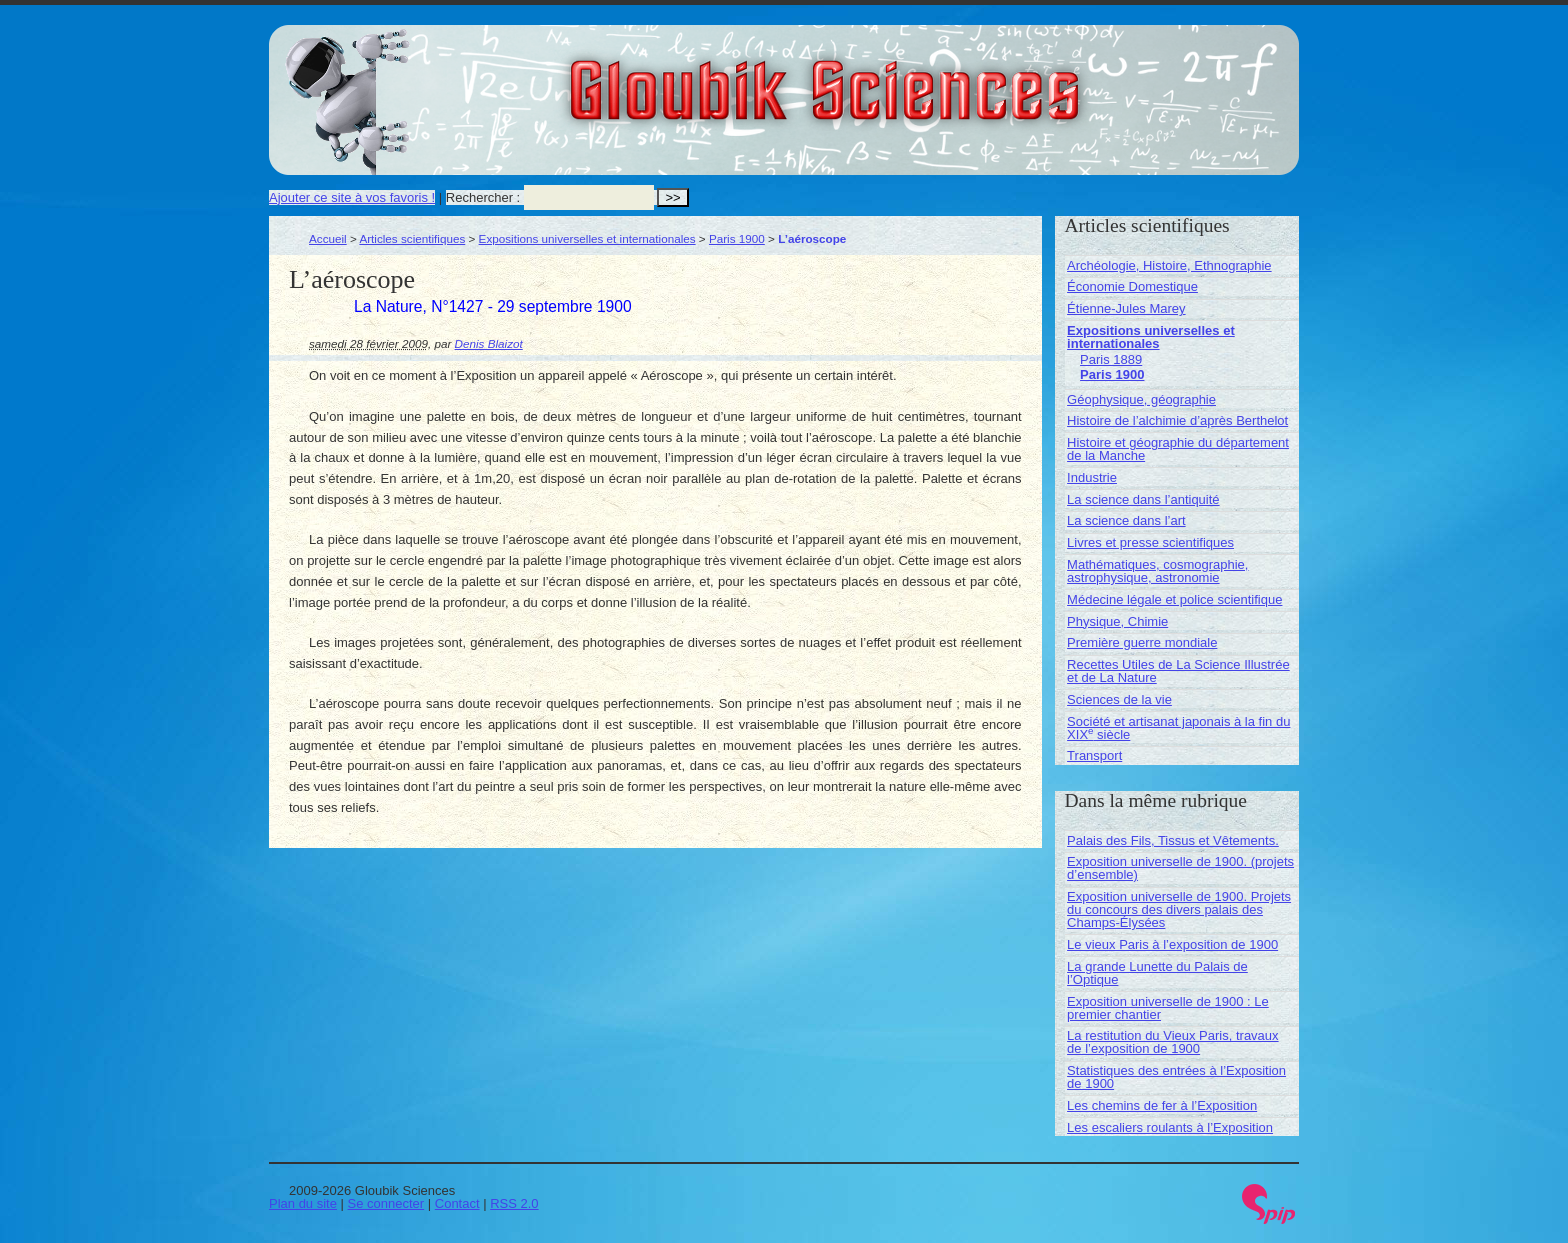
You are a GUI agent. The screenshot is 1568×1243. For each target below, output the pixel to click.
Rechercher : (483, 197)
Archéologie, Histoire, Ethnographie (1169, 265)
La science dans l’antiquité (1143, 499)
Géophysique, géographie (1141, 399)
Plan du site (303, 1203)
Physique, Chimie (1117, 621)
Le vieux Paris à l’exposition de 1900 (1172, 944)
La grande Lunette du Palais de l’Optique (1157, 973)
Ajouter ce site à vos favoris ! (352, 197)
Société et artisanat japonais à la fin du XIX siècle (1178, 728)
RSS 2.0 (514, 1203)
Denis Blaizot (489, 343)
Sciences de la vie (1119, 699)
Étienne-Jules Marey (1126, 308)
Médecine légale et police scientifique (1174, 599)
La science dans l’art (1126, 520)
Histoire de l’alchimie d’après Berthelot (1177, 420)
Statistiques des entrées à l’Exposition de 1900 (1176, 1077)
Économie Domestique (1132, 286)
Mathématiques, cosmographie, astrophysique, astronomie (1157, 571)
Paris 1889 (1111, 359)
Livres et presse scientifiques (1150, 542)
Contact (457, 1203)
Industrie (1092, 477)
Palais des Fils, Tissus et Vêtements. (1173, 840)
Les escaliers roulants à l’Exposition (1170, 1127)
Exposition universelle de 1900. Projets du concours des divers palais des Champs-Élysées (1179, 909)
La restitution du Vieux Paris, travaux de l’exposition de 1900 (1173, 1042)
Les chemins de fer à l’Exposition (1162, 1105)
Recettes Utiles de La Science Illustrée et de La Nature (1178, 671)
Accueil (328, 238)
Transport (1094, 755)
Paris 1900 (737, 238)
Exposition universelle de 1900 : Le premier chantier (1168, 1008)
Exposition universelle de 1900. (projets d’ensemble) (1180, 868)
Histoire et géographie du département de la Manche (1178, 449)
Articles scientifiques (412, 238)
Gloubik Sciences (937, 78)
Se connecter (386, 1203)
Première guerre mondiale (1142, 642)
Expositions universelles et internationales (587, 238)
